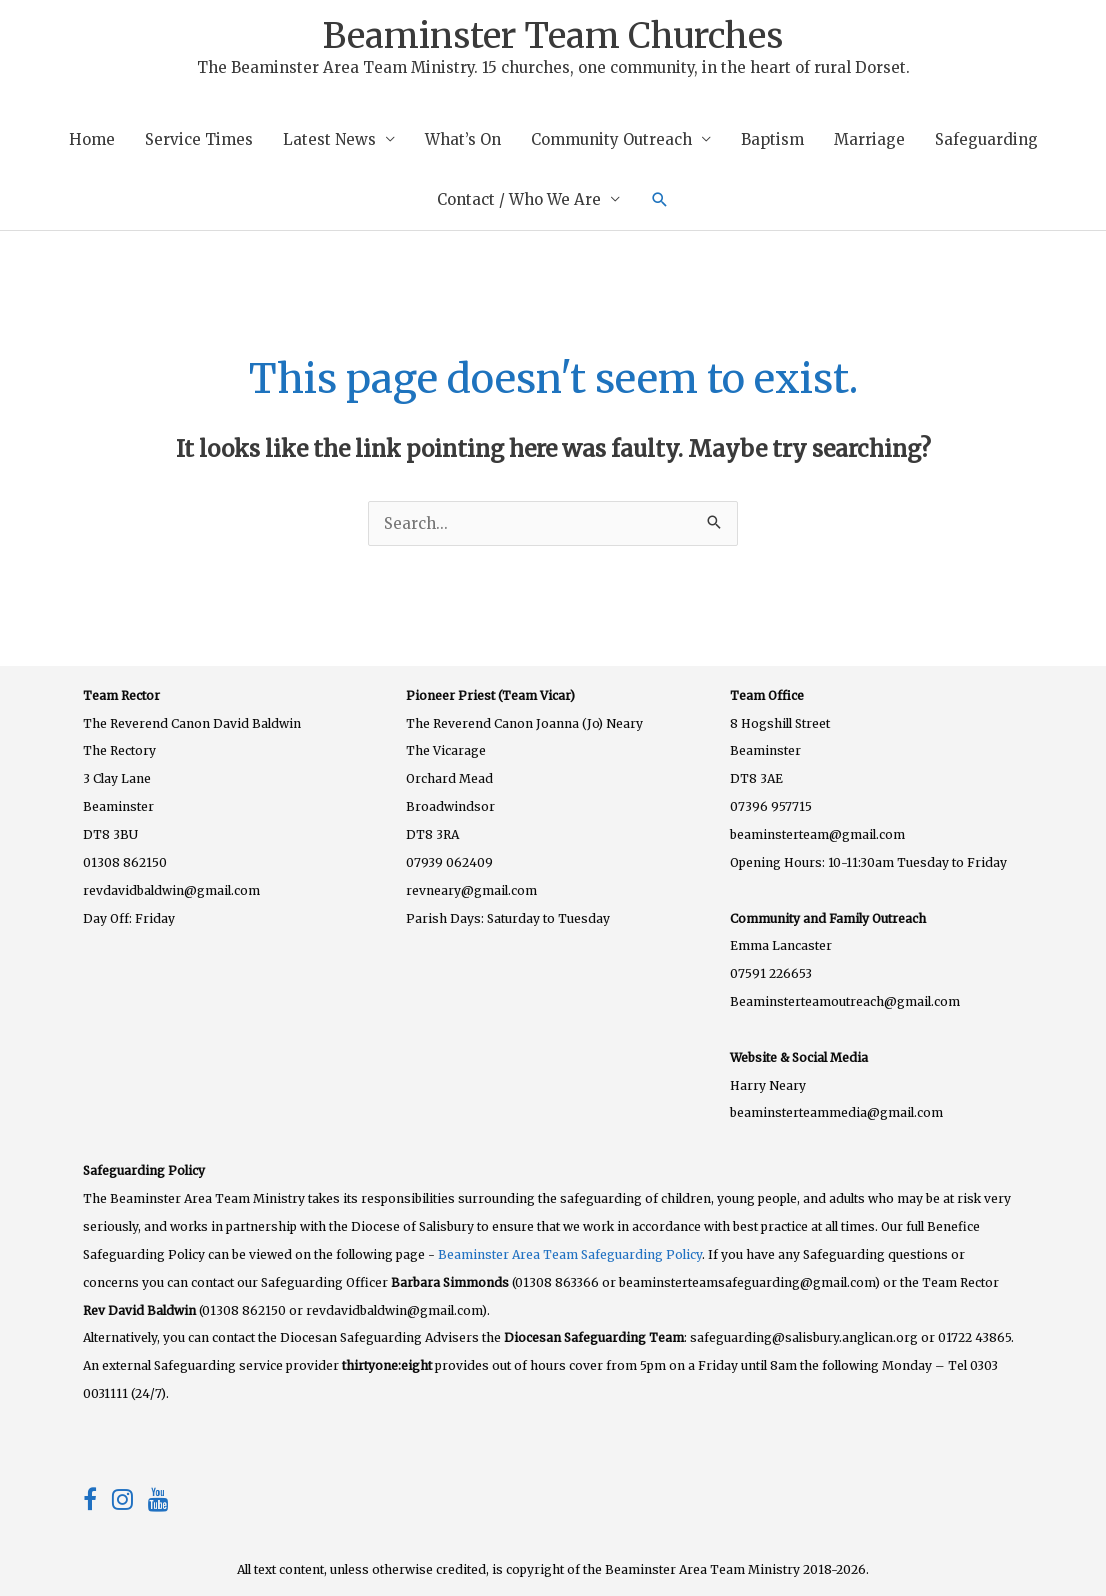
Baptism (772, 139)
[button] (660, 200)
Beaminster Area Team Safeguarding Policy (570, 1254)
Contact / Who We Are (519, 199)
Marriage (869, 139)
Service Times (199, 139)
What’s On (463, 139)
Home (92, 139)
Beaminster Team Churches (553, 36)
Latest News (329, 139)
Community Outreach (611, 139)
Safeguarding (986, 139)
